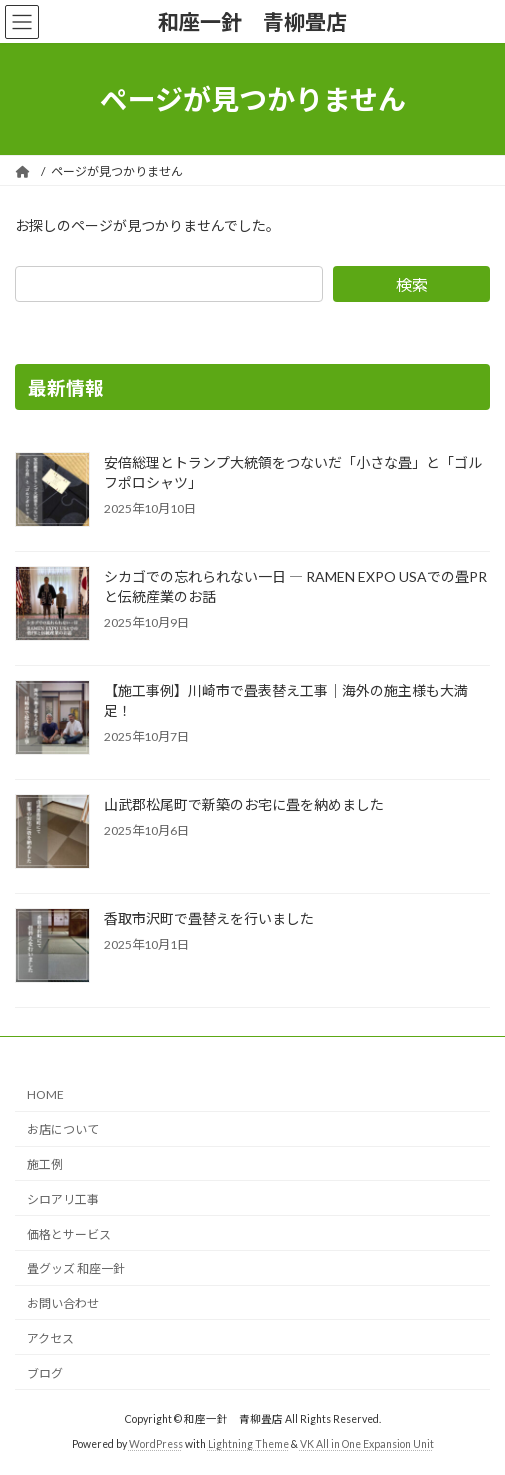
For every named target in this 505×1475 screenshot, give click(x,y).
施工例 (45, 1164)
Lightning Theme (248, 1444)
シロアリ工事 (63, 1199)
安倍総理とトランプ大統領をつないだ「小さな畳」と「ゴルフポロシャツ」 (293, 472)
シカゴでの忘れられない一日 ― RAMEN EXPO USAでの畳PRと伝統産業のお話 (295, 586)
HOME (45, 1095)
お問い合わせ (63, 1303)
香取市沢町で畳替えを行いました (209, 918)
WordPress (156, 1444)
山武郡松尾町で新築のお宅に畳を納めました (244, 804)
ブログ (45, 1373)
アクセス (50, 1338)
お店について (63, 1129)
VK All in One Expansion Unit (367, 1444)
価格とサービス (69, 1234)
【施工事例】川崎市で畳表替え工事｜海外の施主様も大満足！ (286, 700)
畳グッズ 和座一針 (76, 1269)
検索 (412, 284)
